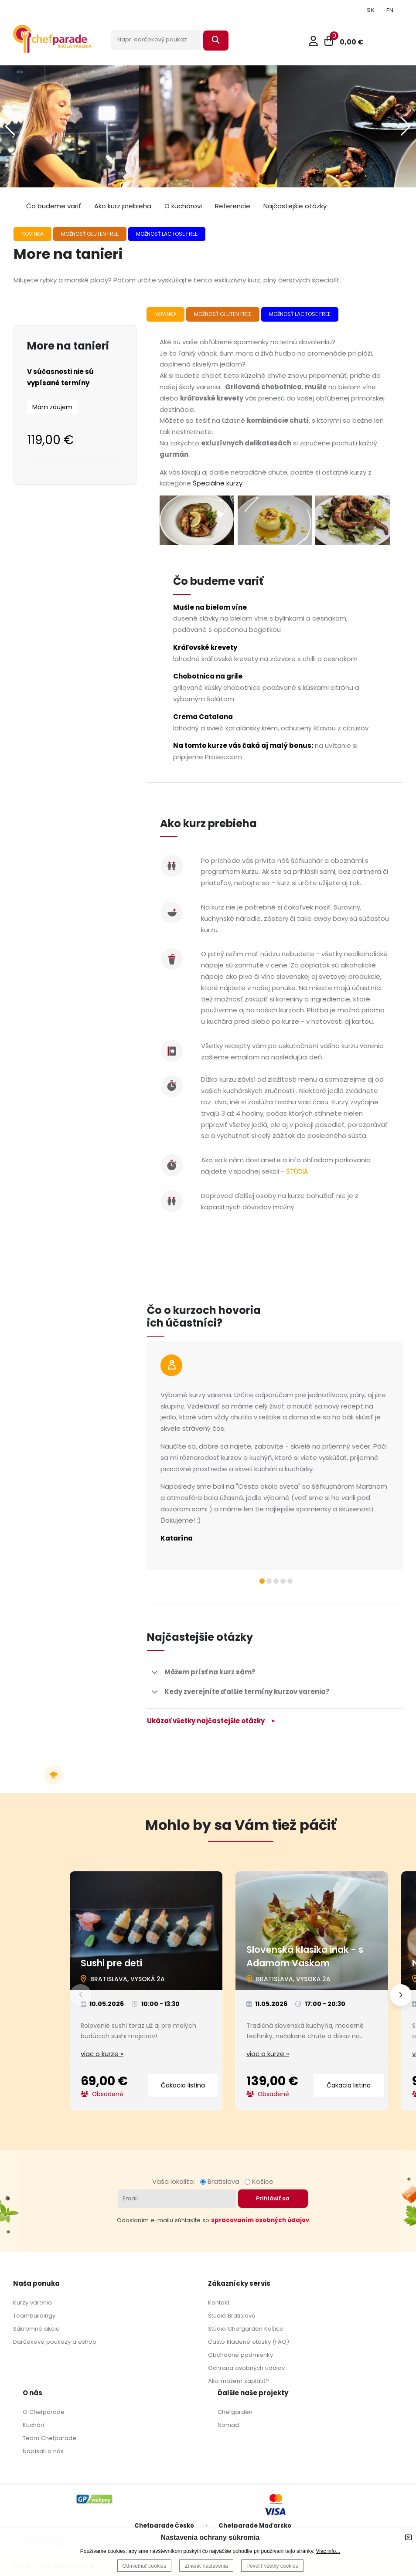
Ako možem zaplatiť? (238, 2381)
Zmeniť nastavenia (206, 2566)
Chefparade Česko (164, 2526)
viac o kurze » (102, 2053)
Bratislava (221, 2181)
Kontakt (218, 2302)
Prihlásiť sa (273, 2198)
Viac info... (328, 2551)
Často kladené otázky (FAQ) (248, 2342)
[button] (406, 126)
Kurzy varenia (32, 2302)
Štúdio (217, 2329)
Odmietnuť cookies (145, 2566)
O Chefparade (44, 2412)
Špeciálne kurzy (217, 483)
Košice (259, 2181)
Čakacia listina (183, 2085)
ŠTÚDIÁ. (298, 1171)
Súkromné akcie (36, 2329)
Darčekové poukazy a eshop (54, 2342)
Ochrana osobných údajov (246, 2368)
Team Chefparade (49, 2438)
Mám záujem (52, 407)
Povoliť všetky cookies (272, 2566)
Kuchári (33, 2425)
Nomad (228, 2425)
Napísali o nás (43, 2451)
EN (389, 10)
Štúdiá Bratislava (232, 2315)
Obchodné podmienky (240, 2355)
